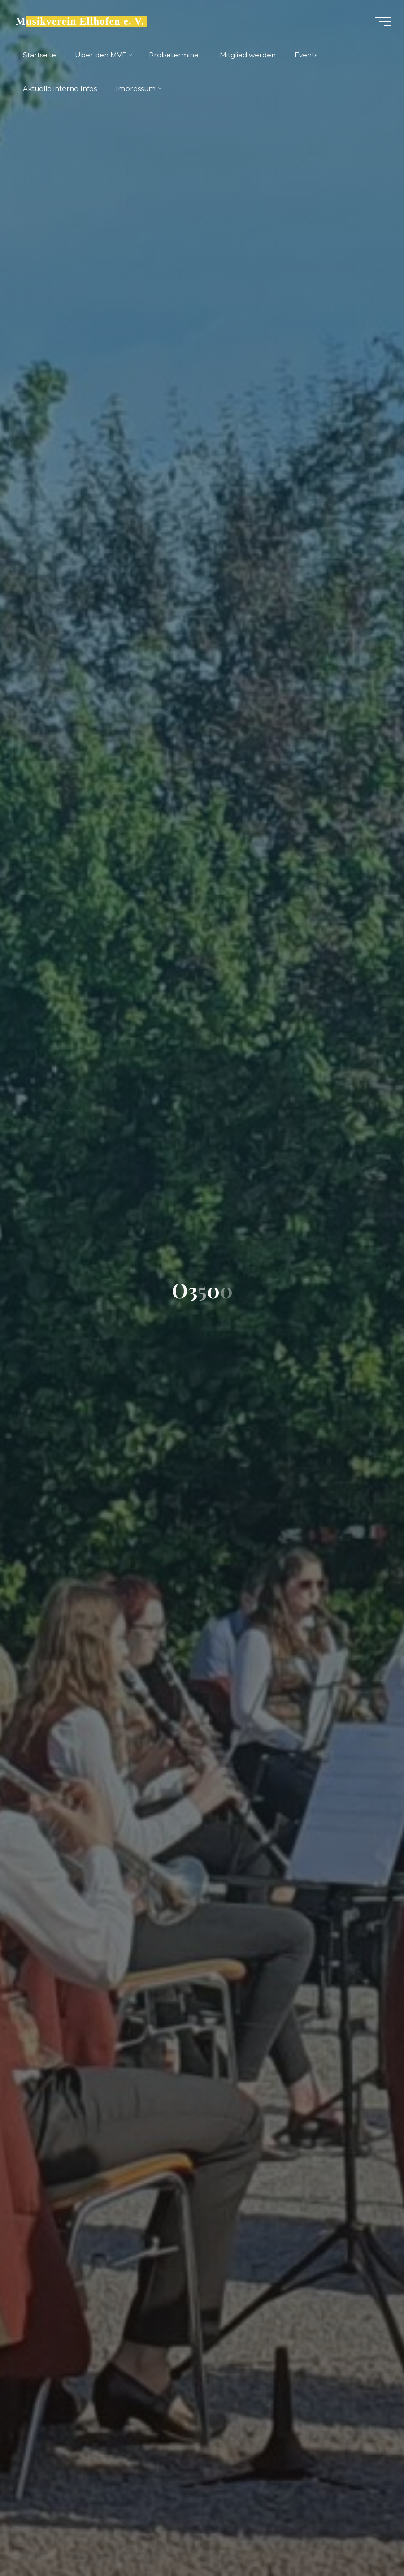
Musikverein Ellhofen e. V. (80, 21)
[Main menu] (382, 21)
